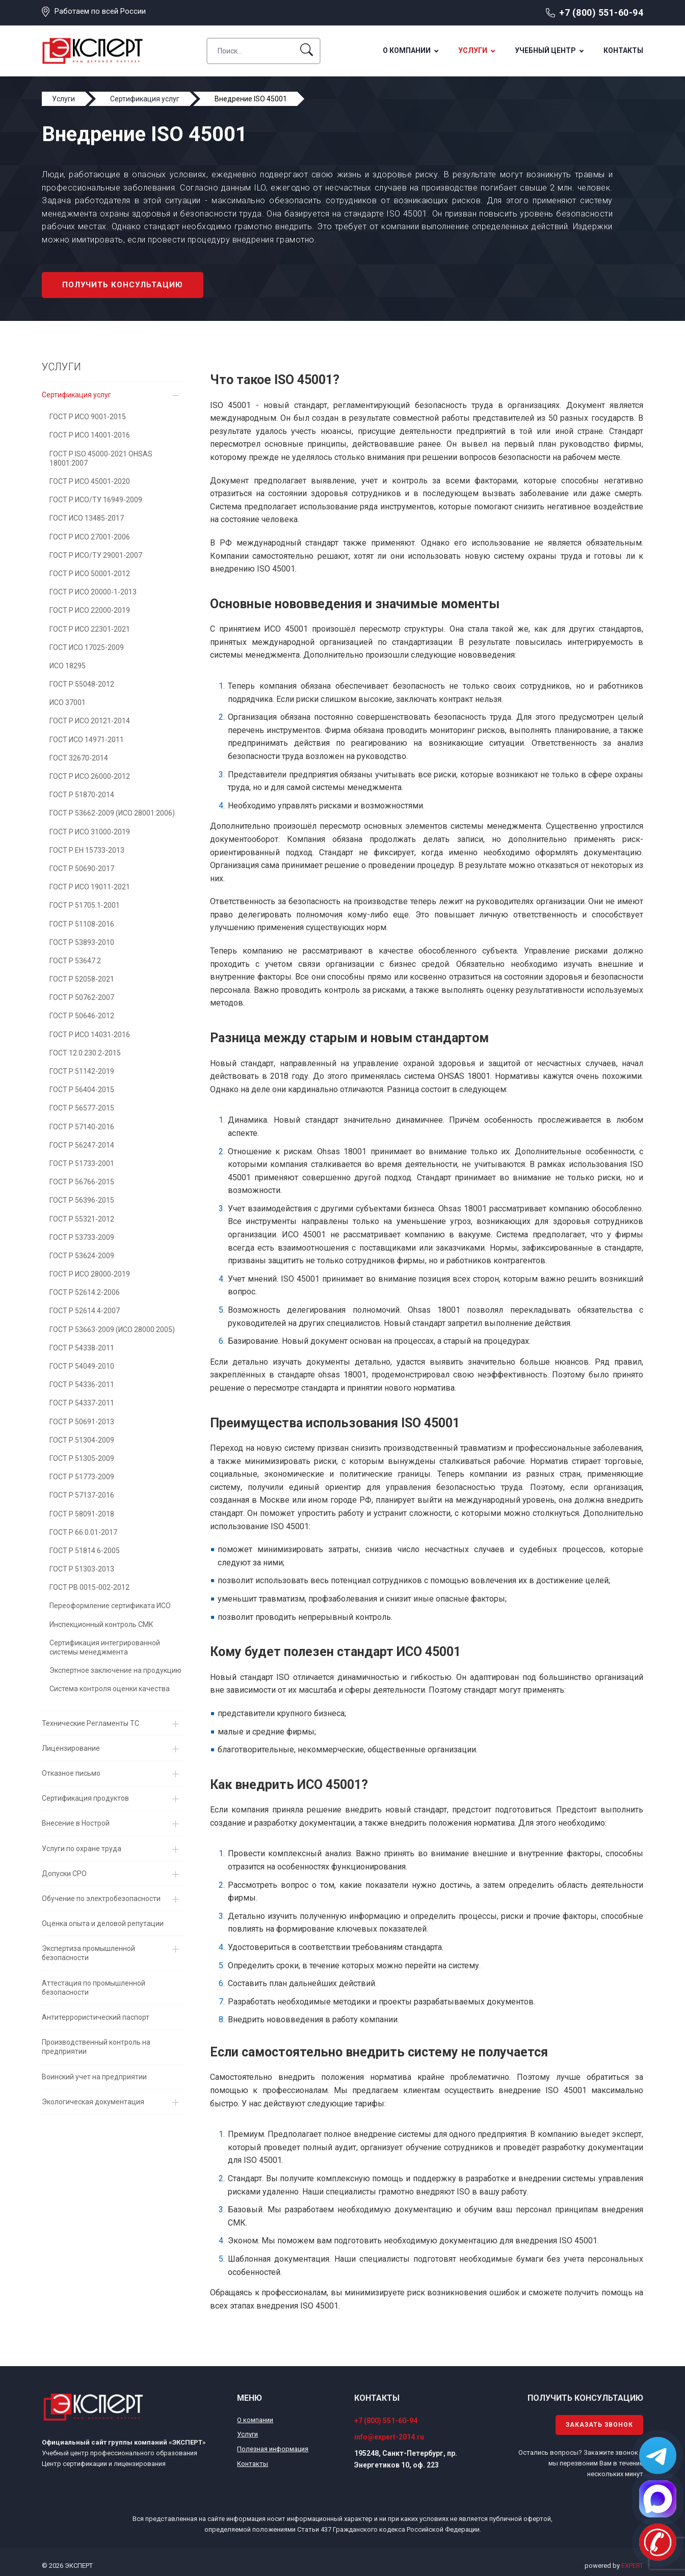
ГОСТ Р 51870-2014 (81, 795)
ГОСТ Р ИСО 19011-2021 (89, 887)
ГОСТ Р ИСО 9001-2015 (87, 417)
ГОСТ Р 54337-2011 (81, 1403)
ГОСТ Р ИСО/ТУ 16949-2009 (95, 500)
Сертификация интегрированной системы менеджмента (104, 1647)
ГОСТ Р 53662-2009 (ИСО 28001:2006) (112, 813)
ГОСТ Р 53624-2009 (81, 1256)
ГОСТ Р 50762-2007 (81, 997)
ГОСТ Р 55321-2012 (81, 1219)
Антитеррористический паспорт (95, 2017)
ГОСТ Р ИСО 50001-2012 (89, 574)
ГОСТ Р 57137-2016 (81, 1495)
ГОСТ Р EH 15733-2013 (86, 850)
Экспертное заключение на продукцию (115, 1670)
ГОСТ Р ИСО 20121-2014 (89, 721)
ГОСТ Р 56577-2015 (81, 1108)
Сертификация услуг (76, 395)
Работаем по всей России (100, 11)
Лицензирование (71, 1748)
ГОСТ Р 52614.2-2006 (84, 1292)
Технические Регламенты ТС (90, 1723)
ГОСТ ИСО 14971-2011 (86, 740)
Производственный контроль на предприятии (96, 2046)
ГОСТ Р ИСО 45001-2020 (89, 481)
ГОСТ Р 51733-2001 (81, 1163)
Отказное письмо (71, 1773)
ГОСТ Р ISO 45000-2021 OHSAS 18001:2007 (100, 458)
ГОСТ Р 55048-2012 (81, 684)
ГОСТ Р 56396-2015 (81, 1200)
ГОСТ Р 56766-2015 (81, 1182)
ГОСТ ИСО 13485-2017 (86, 518)
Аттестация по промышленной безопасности (93, 1987)
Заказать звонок (599, 2424)
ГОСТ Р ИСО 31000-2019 (89, 832)
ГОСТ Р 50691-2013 (81, 1422)
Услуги (472, 50)
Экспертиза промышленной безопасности (88, 1953)
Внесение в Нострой (76, 1823)
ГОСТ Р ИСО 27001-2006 (89, 537)
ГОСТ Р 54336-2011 (81, 1384)
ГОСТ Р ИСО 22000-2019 (89, 610)
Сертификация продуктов (85, 1798)
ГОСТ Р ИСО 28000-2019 (89, 1274)
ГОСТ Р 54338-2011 (81, 1348)
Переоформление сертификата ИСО (110, 1606)
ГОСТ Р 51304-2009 (81, 1440)
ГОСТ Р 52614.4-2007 (84, 1311)
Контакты (623, 50)
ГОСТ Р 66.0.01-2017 (83, 1532)
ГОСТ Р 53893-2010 (81, 942)
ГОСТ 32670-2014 (78, 758)
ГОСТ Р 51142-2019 (81, 1071)
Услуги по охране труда (81, 1849)
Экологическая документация (93, 2102)
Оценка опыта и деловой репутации (103, 1923)
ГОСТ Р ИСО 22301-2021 (89, 629)
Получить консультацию (122, 284)
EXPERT (632, 2565)
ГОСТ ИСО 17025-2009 (86, 647)
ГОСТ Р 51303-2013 (81, 1569)
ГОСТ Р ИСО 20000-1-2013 (93, 592)
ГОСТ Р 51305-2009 (81, 1458)
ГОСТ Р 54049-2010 (81, 1366)
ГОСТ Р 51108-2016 (81, 924)
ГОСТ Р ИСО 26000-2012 (89, 776)
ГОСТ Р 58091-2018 (81, 1514)
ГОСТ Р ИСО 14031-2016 (89, 1035)
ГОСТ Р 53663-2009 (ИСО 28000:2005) (112, 1329)
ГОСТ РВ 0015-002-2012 (89, 1587)
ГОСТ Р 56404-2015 (81, 1090)
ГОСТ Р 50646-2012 (81, 1016)
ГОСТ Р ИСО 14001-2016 (89, 435)
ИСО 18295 (67, 666)
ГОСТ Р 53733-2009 (81, 1237)
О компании (407, 50)
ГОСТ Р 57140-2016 (81, 1127)
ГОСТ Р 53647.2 (75, 961)
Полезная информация (272, 2449)
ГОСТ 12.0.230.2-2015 (85, 1053)
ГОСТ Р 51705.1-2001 (84, 905)
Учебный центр (545, 50)
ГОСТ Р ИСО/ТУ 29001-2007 (95, 555)
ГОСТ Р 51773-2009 (81, 1477)
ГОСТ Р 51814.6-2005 (84, 1551)
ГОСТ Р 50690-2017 (81, 868)
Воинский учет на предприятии (94, 2077)
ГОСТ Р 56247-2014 (81, 1145)
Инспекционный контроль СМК (101, 1624)
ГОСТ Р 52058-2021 (81, 979)
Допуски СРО (64, 1873)
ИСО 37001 (67, 702)
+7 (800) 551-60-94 (601, 12)
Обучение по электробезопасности (101, 1898)
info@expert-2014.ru (389, 2437)
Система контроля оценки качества (109, 1689)
